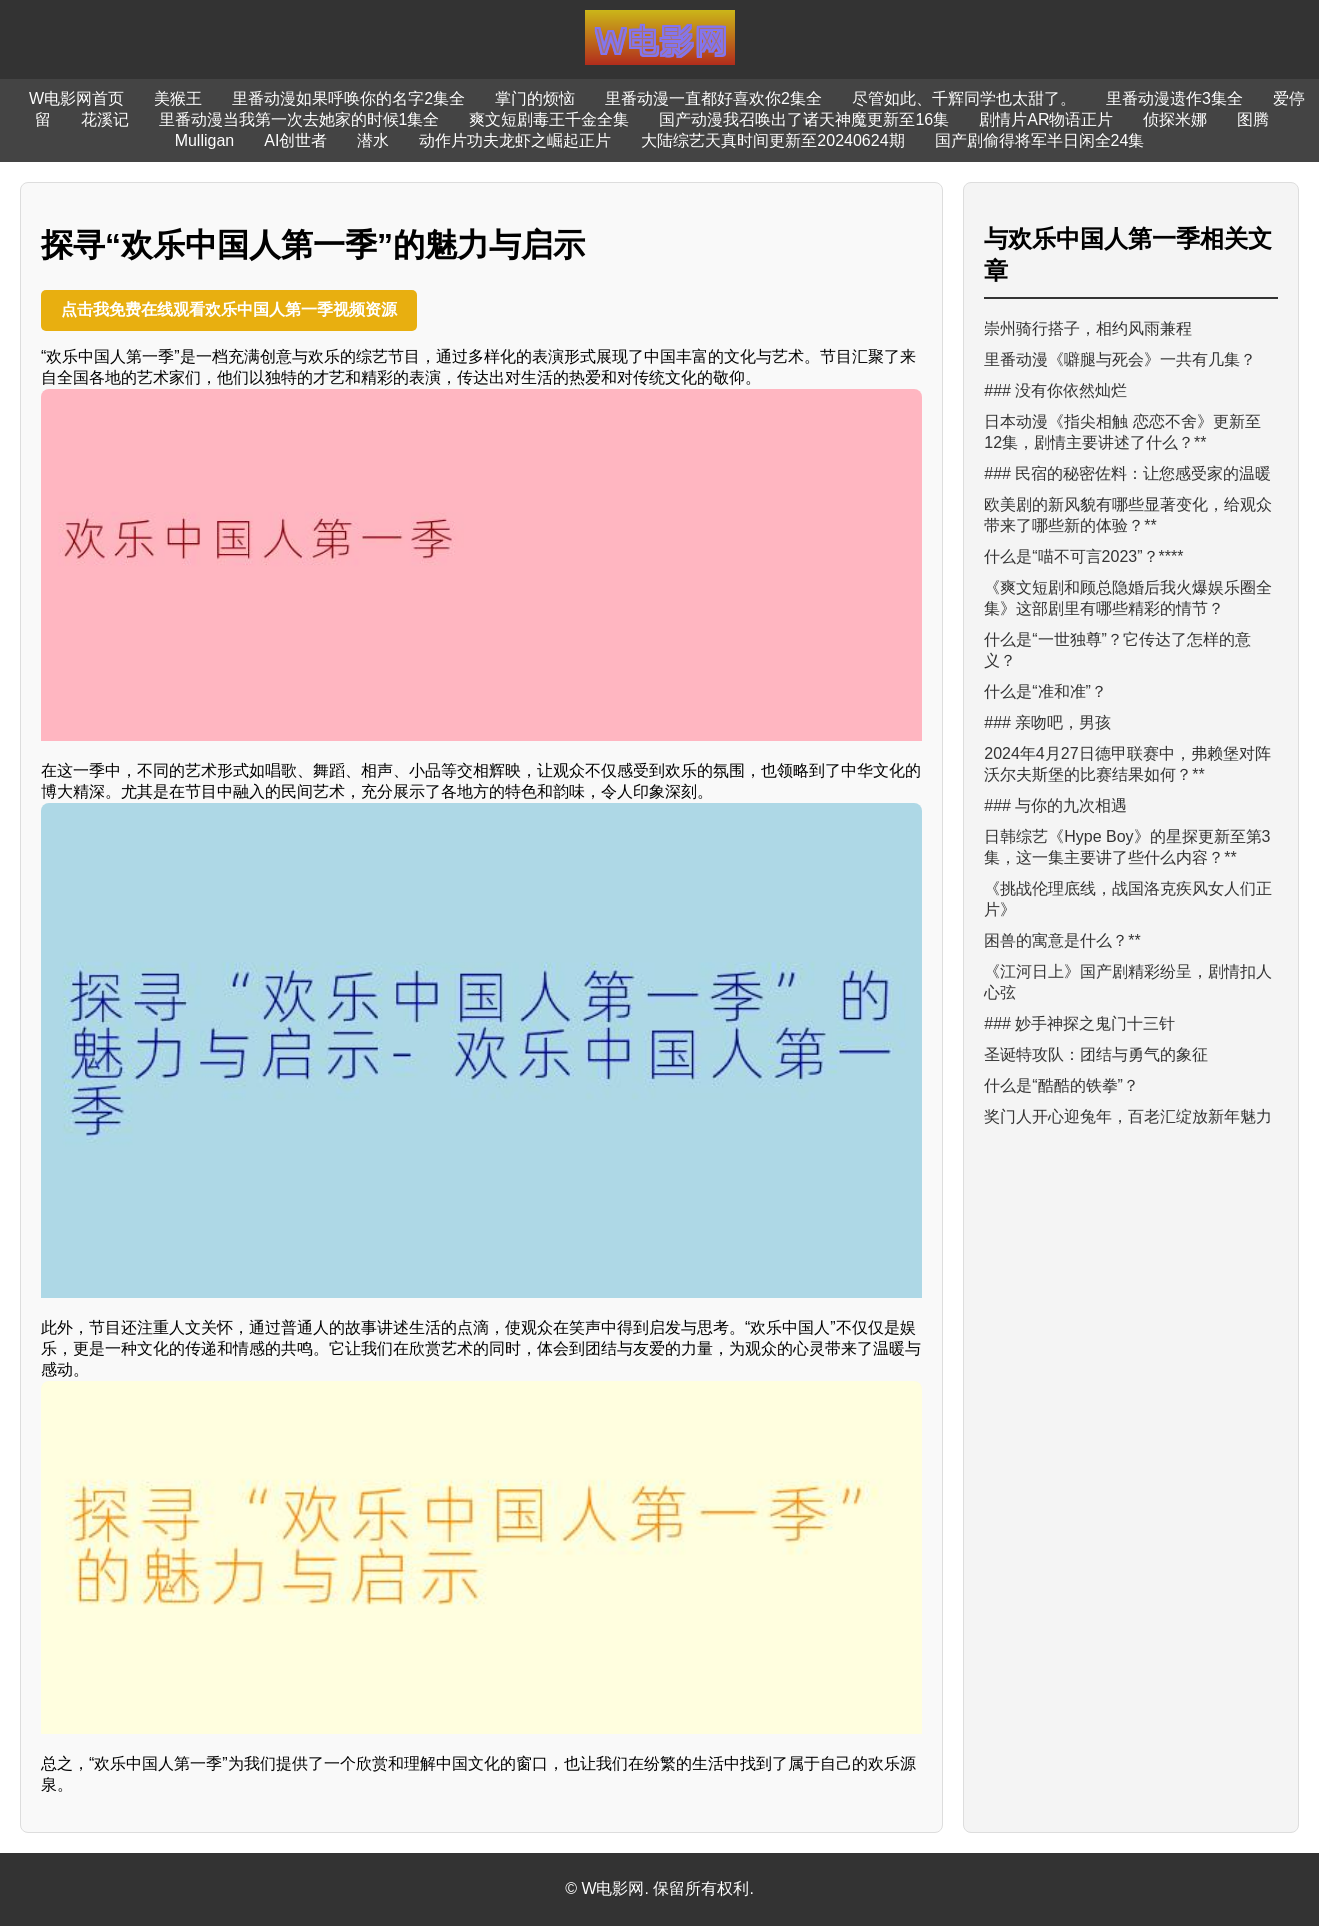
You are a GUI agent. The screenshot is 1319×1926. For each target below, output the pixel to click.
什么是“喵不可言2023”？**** (1083, 556)
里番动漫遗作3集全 (1174, 98)
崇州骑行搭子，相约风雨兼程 (1088, 328)
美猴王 (178, 98)
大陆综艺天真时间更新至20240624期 (772, 140)
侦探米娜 (1175, 119)
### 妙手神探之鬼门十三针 (1079, 1023)
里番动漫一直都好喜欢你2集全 (713, 98)
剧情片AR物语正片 (1046, 119)
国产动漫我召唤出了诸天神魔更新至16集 (804, 119)
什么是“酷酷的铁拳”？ (1061, 1085)
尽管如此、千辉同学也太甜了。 (964, 98)
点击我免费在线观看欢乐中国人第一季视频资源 (229, 309)
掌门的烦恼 (535, 98)
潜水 (373, 140)
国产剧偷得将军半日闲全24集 (1040, 140)
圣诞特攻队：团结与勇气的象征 (1096, 1054)
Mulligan (205, 140)
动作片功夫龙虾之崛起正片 (515, 140)
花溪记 (105, 119)
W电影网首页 (76, 98)
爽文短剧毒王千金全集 (549, 119)
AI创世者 (295, 140)
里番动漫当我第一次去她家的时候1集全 (299, 119)
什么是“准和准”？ (1045, 691)
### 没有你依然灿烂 (1055, 390)
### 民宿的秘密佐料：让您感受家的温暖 (1127, 473)
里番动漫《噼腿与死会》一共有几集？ (1120, 359)
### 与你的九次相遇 (1055, 805)
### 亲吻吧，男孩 (1047, 722)
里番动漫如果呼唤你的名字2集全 (348, 98)
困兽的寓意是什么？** (1062, 940)
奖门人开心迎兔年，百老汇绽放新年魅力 (1128, 1116)
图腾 (1253, 119)
